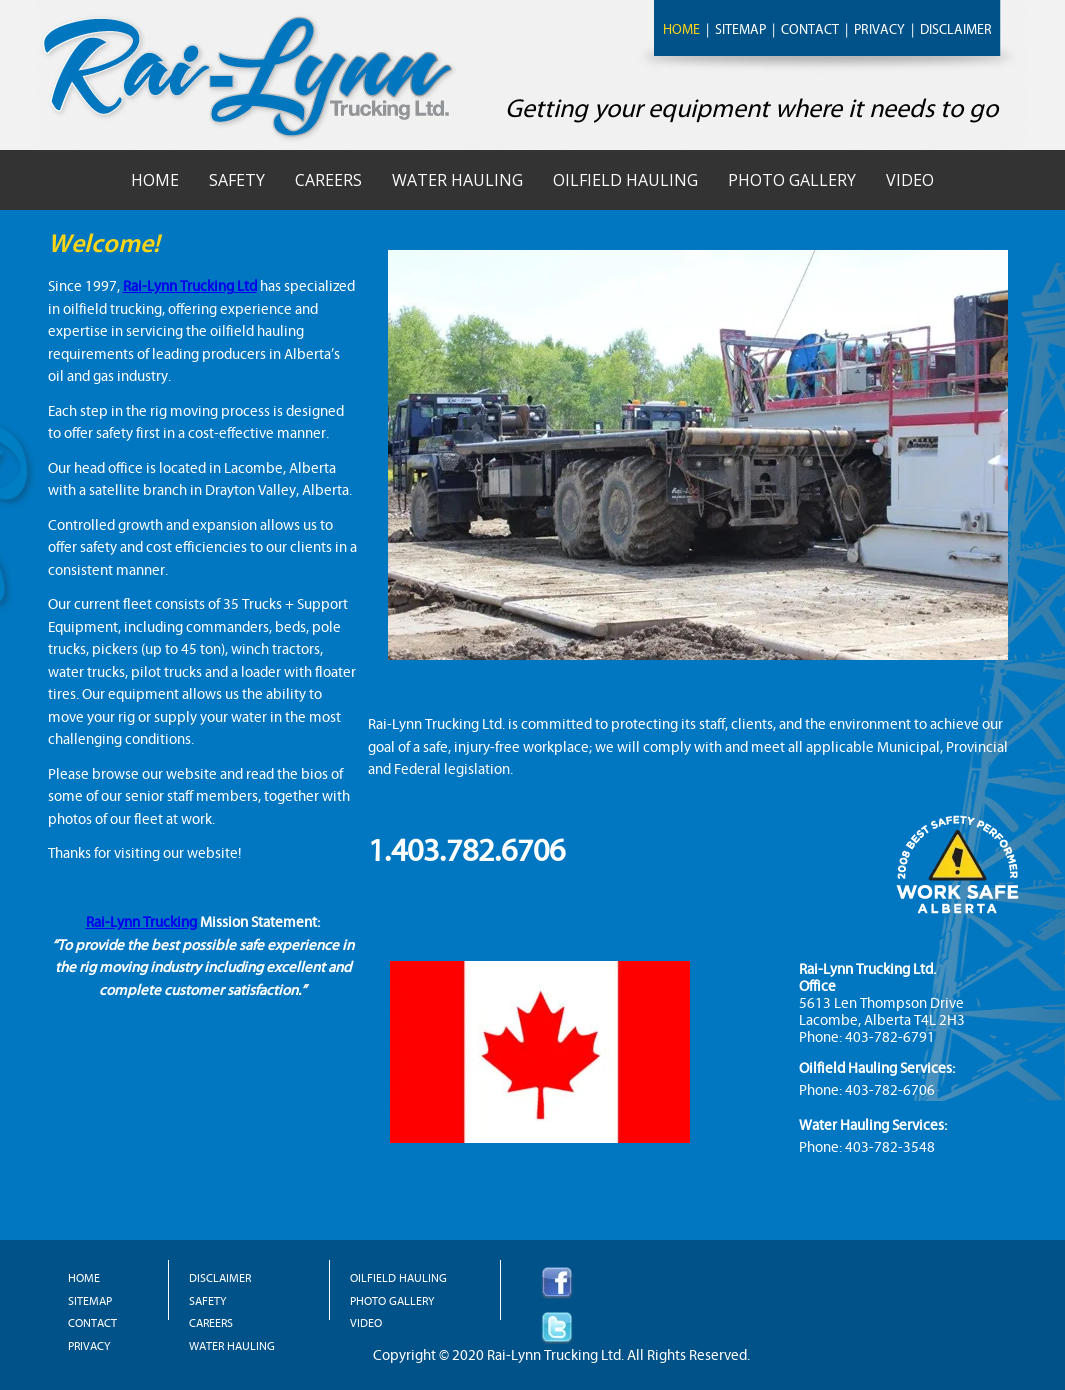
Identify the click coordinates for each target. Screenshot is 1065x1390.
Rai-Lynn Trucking (141, 922)
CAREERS (211, 1323)
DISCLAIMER (956, 30)
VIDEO (366, 1323)
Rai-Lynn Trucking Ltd (190, 286)
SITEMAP (740, 30)
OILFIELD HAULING (398, 1278)
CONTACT (810, 30)
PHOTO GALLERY (392, 1301)
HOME (681, 30)
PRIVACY (879, 30)
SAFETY (207, 1301)
